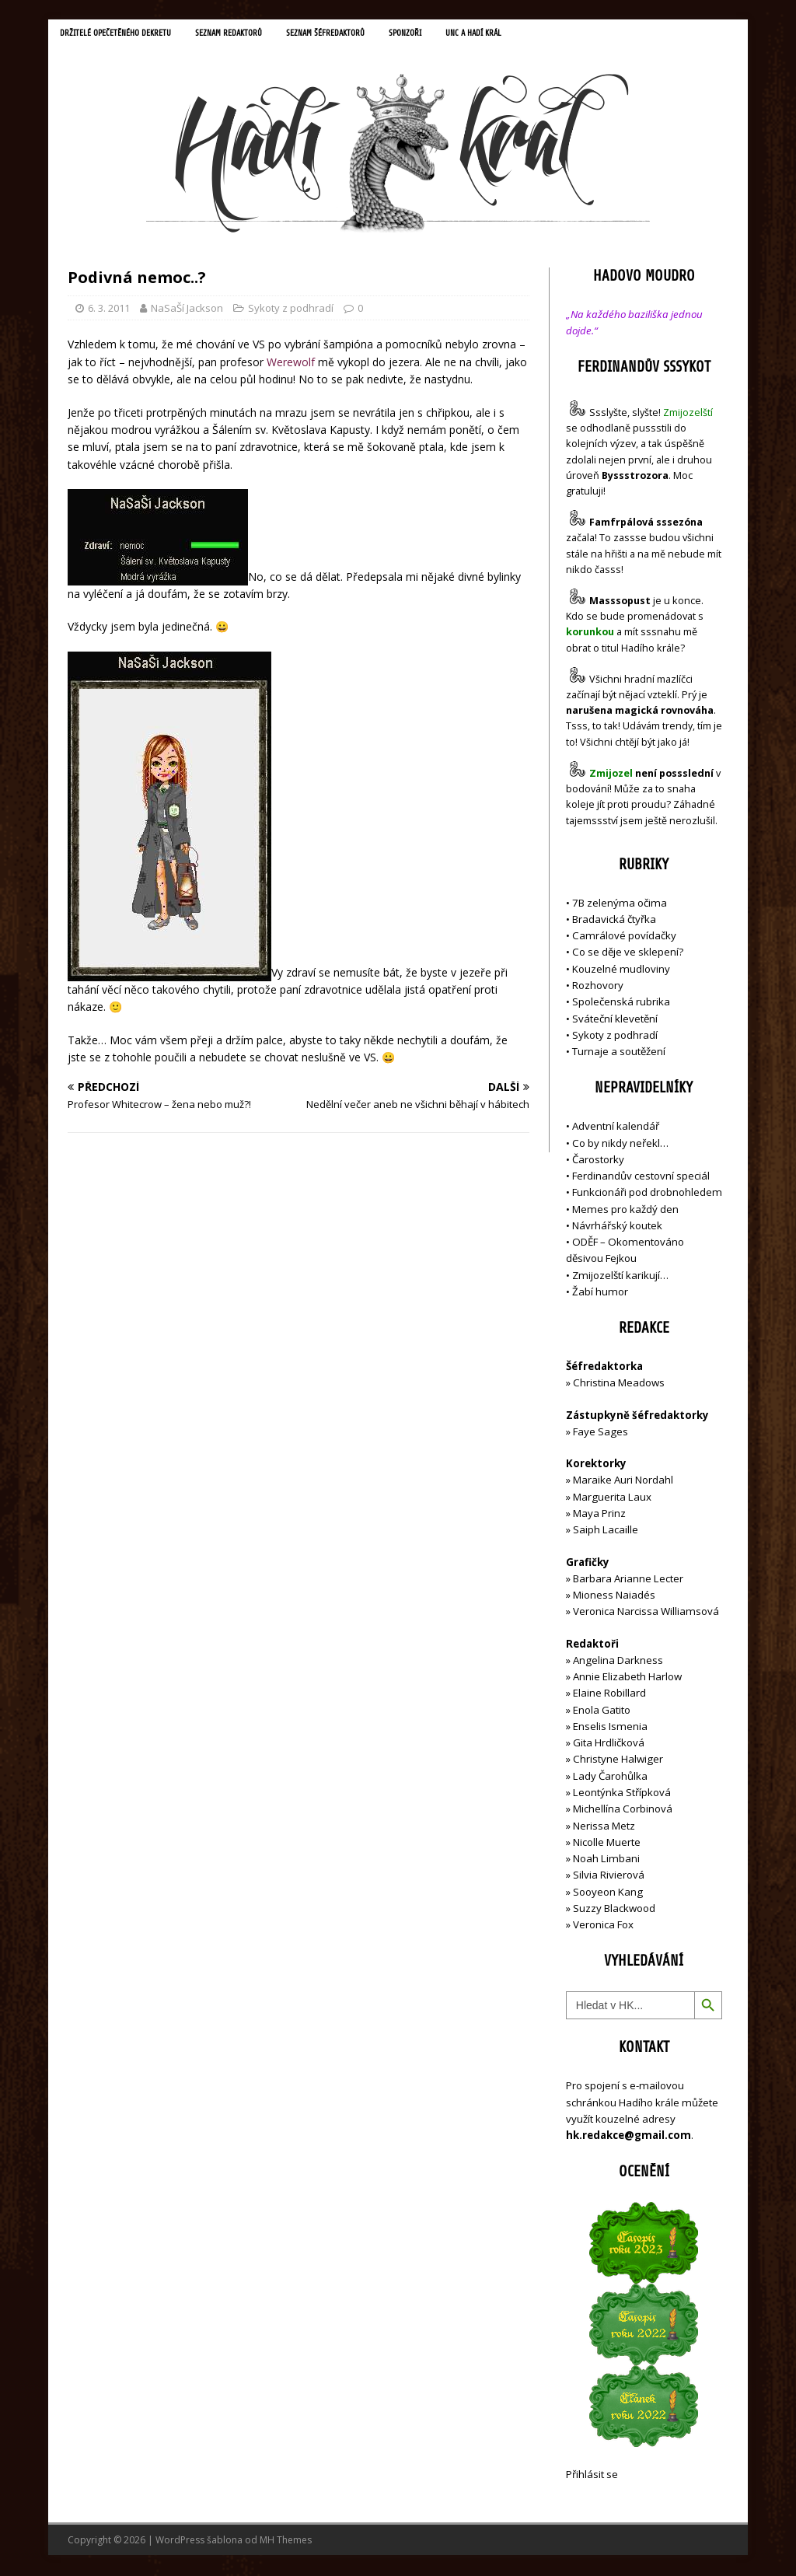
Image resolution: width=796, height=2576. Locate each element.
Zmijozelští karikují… (620, 1277)
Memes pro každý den (625, 1211)
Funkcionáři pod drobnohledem (647, 1194)
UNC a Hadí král (511, 34)
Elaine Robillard (609, 1695)
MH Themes (286, 2541)
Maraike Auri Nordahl (623, 1482)
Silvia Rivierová (608, 1877)
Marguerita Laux (612, 1498)
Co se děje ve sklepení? (627, 954)
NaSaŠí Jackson (187, 309)
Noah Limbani (606, 1861)
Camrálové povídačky (624, 938)
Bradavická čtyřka (614, 921)
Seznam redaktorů (246, 34)
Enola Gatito (601, 1711)
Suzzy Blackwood (614, 1910)
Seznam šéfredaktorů (352, 34)
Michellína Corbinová (622, 1811)
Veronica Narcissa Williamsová (646, 1613)
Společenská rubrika (621, 1004)
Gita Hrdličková (608, 1745)
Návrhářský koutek (617, 1227)
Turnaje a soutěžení (618, 1054)
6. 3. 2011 (109, 309)
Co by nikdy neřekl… (620, 1145)
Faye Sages (600, 1434)
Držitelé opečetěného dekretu (122, 34)
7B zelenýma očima (619, 904)
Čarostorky (598, 1161)
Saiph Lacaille (605, 1532)
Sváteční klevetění (615, 1020)
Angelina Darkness (617, 1662)
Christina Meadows (619, 1385)
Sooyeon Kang (608, 1893)
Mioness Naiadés (614, 1597)
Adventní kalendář (615, 1128)
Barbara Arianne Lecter (628, 1580)
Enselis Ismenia (610, 1728)
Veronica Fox (603, 1927)
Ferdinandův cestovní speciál (641, 1178)
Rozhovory (597, 987)
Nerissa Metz (604, 1827)
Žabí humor (600, 1294)
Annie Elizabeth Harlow (627, 1679)
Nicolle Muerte (607, 1844)
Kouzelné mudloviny (621, 970)
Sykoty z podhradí (290, 309)
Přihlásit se (592, 2476)
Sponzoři (438, 34)
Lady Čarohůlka (610, 1777)
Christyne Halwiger (618, 1761)
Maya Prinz (599, 1515)
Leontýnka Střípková (622, 1795)
